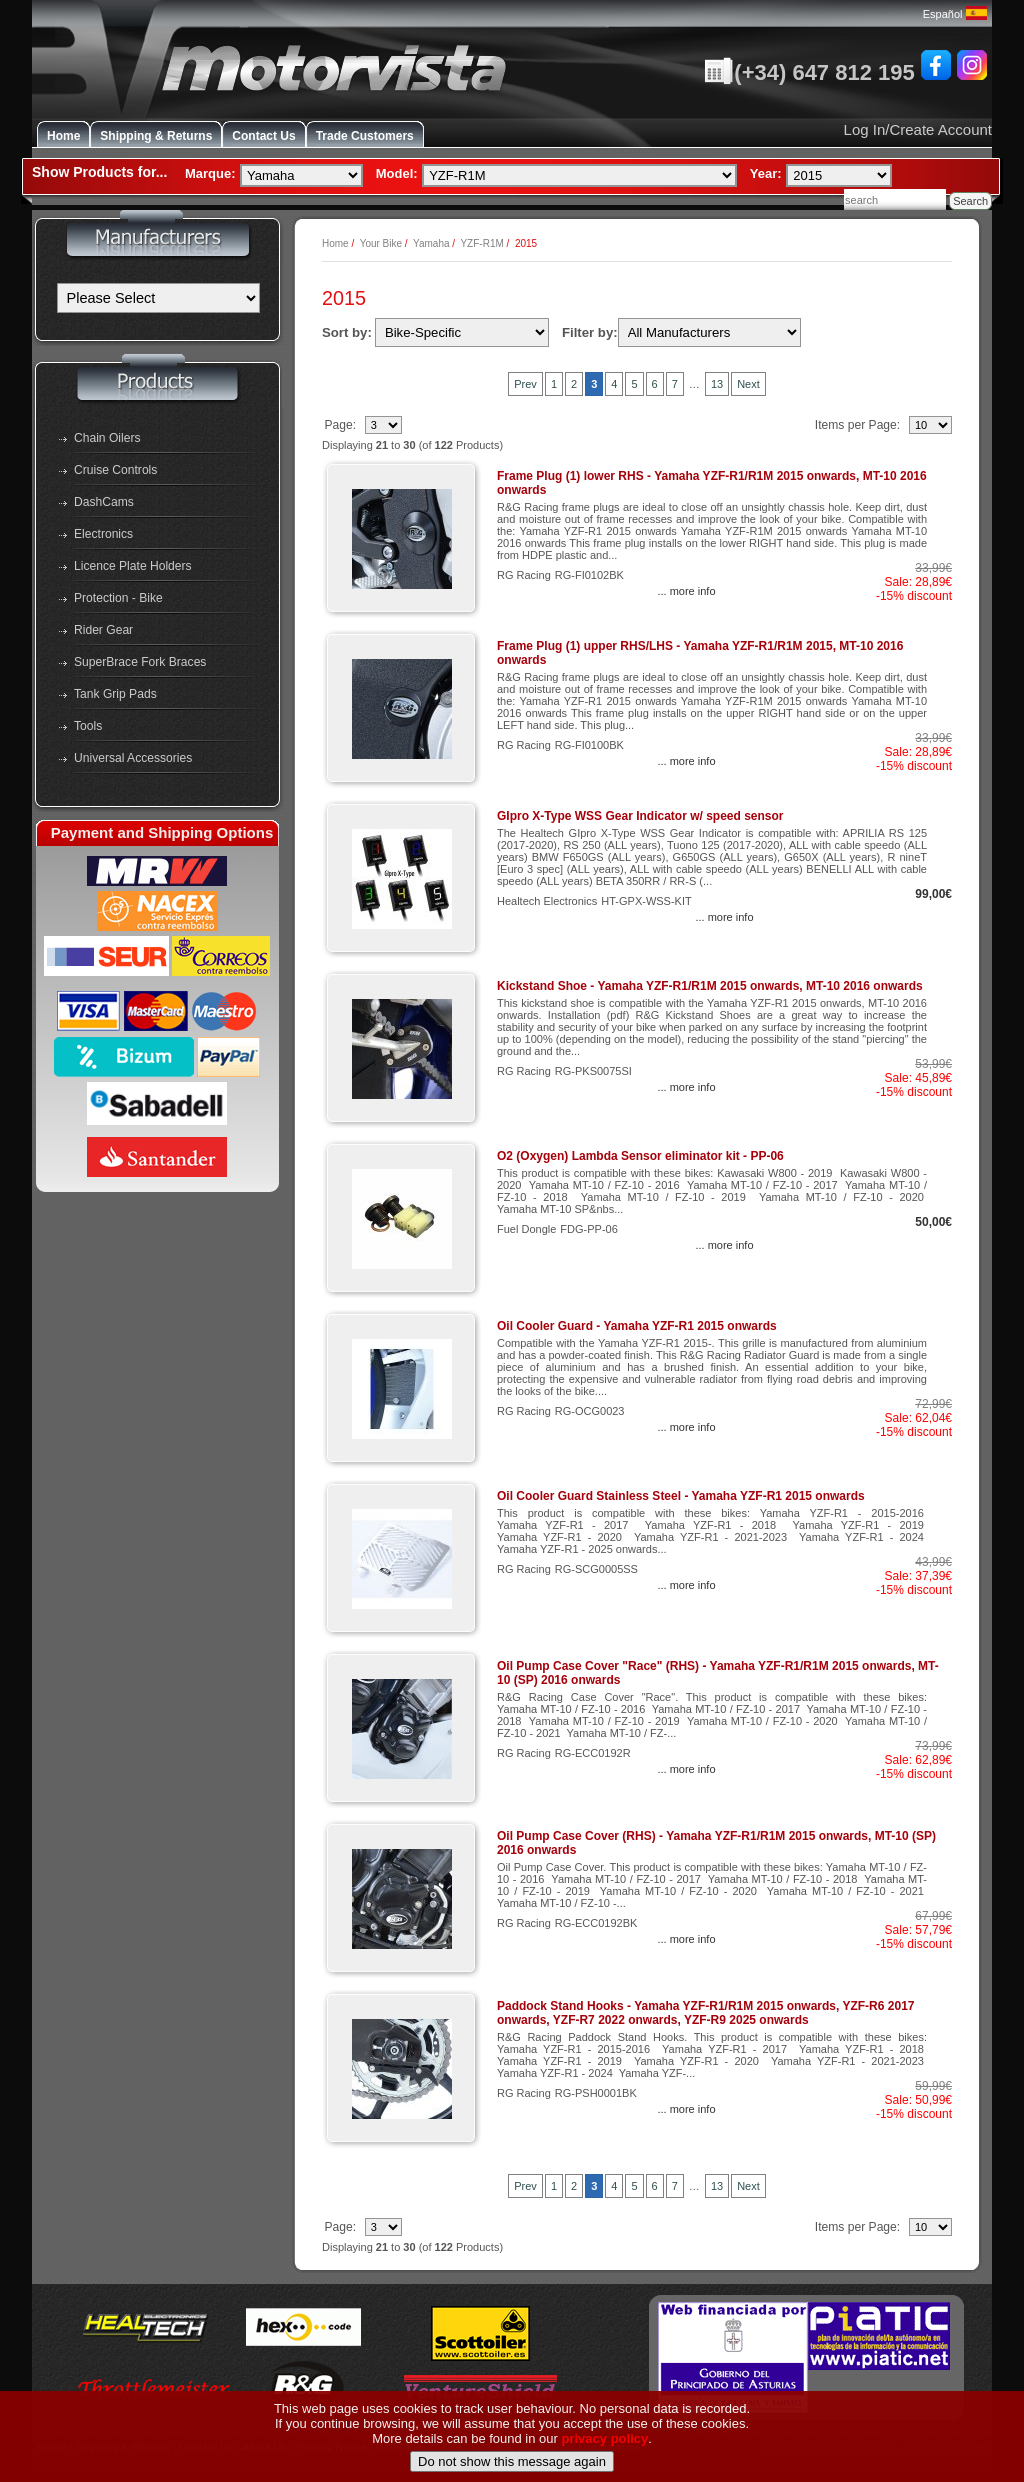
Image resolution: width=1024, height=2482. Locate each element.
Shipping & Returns (156, 136)
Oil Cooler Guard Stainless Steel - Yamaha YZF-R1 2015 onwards (681, 1496)
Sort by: (347, 332)
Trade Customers (365, 136)
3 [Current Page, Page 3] (594, 384)
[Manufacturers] (158, 298)
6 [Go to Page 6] (655, 384)
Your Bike (381, 243)
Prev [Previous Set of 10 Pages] (525, 384)
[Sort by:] (462, 332)
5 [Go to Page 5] (634, 384)
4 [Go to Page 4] (614, 384)
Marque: (210, 173)
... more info (686, 591)
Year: (766, 173)
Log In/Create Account (918, 129)
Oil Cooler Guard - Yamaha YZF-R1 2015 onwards (637, 1326)
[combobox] (895, 199)
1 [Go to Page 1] (554, 384)
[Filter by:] (709, 332)
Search (970, 201)
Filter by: (590, 332)
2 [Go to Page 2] (574, 384)
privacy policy (605, 2473)
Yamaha (431, 243)
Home (63, 136)
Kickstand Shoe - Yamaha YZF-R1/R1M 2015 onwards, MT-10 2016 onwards (710, 986)
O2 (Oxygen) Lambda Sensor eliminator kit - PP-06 (640, 1156)
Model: (397, 173)
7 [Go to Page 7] (675, 384)
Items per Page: (859, 425)
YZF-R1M (481, 243)
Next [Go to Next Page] (748, 384)
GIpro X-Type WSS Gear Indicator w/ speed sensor (640, 816)
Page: (341, 425)
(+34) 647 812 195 (809, 72)
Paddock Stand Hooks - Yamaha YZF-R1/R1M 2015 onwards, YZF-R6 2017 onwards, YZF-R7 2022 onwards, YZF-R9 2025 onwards (705, 2013)
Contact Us (263, 136)
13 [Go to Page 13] (717, 384)
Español (955, 14)
